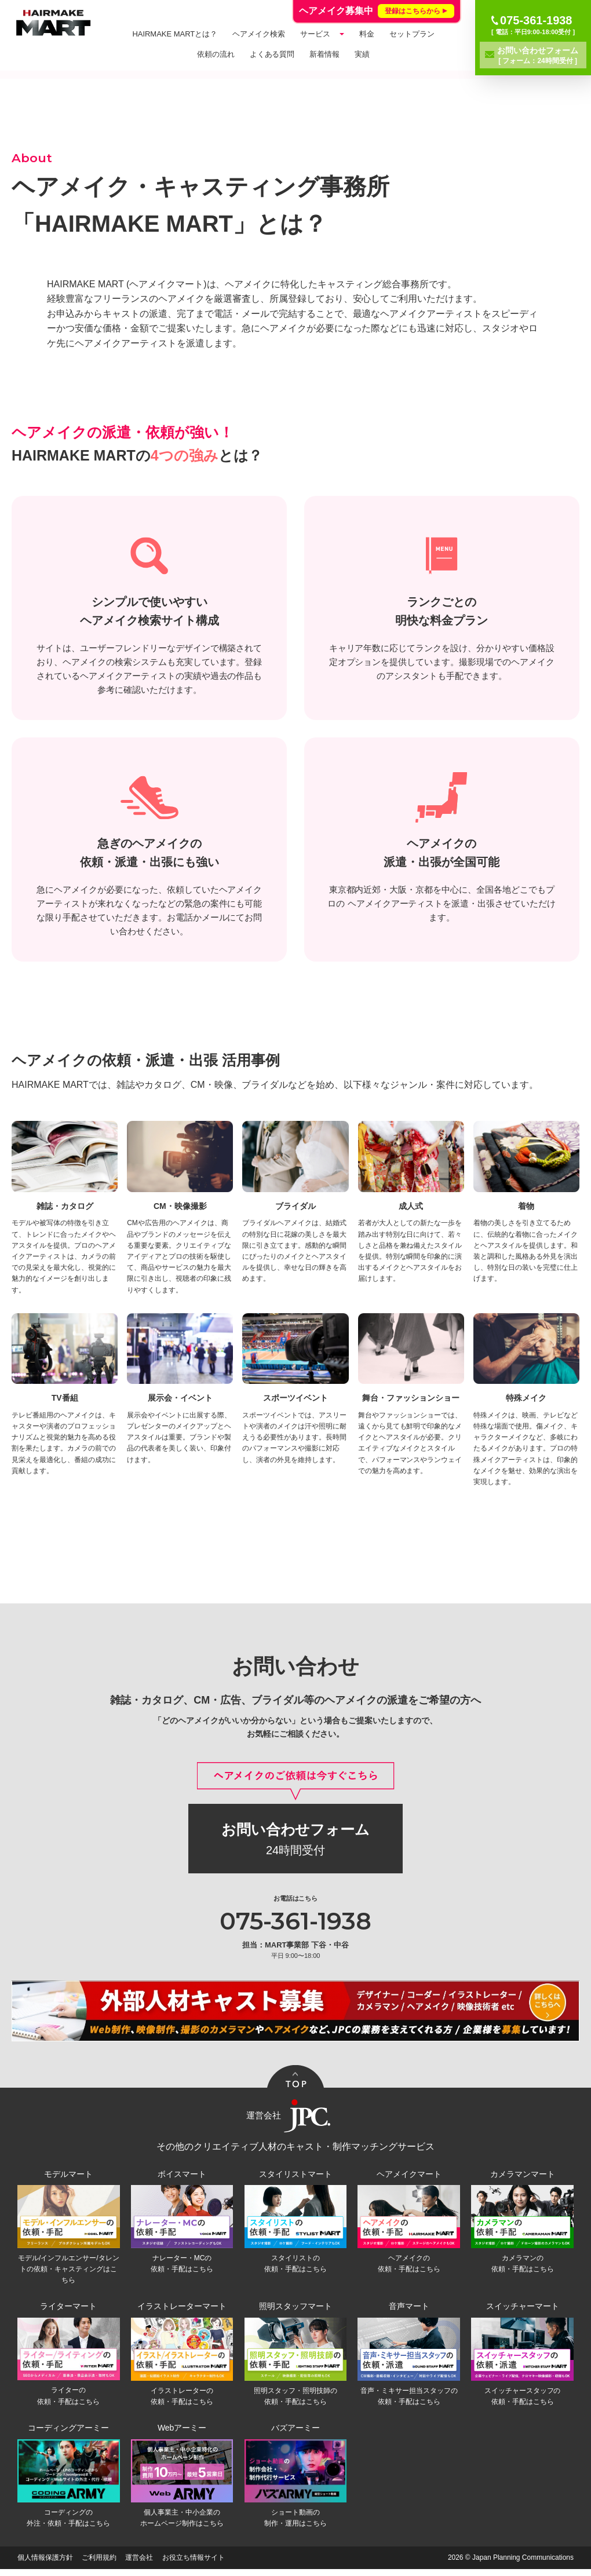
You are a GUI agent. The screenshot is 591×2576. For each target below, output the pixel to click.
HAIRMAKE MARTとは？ (174, 34)
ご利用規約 (99, 2564)
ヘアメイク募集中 (376, 11)
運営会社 (139, 2564)
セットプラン (412, 34)
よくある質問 (272, 54)
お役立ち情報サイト (193, 2564)
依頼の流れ (216, 54)
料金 (366, 34)
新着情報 (324, 54)
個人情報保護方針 (45, 2564)
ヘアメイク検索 (258, 34)
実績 (362, 54)
